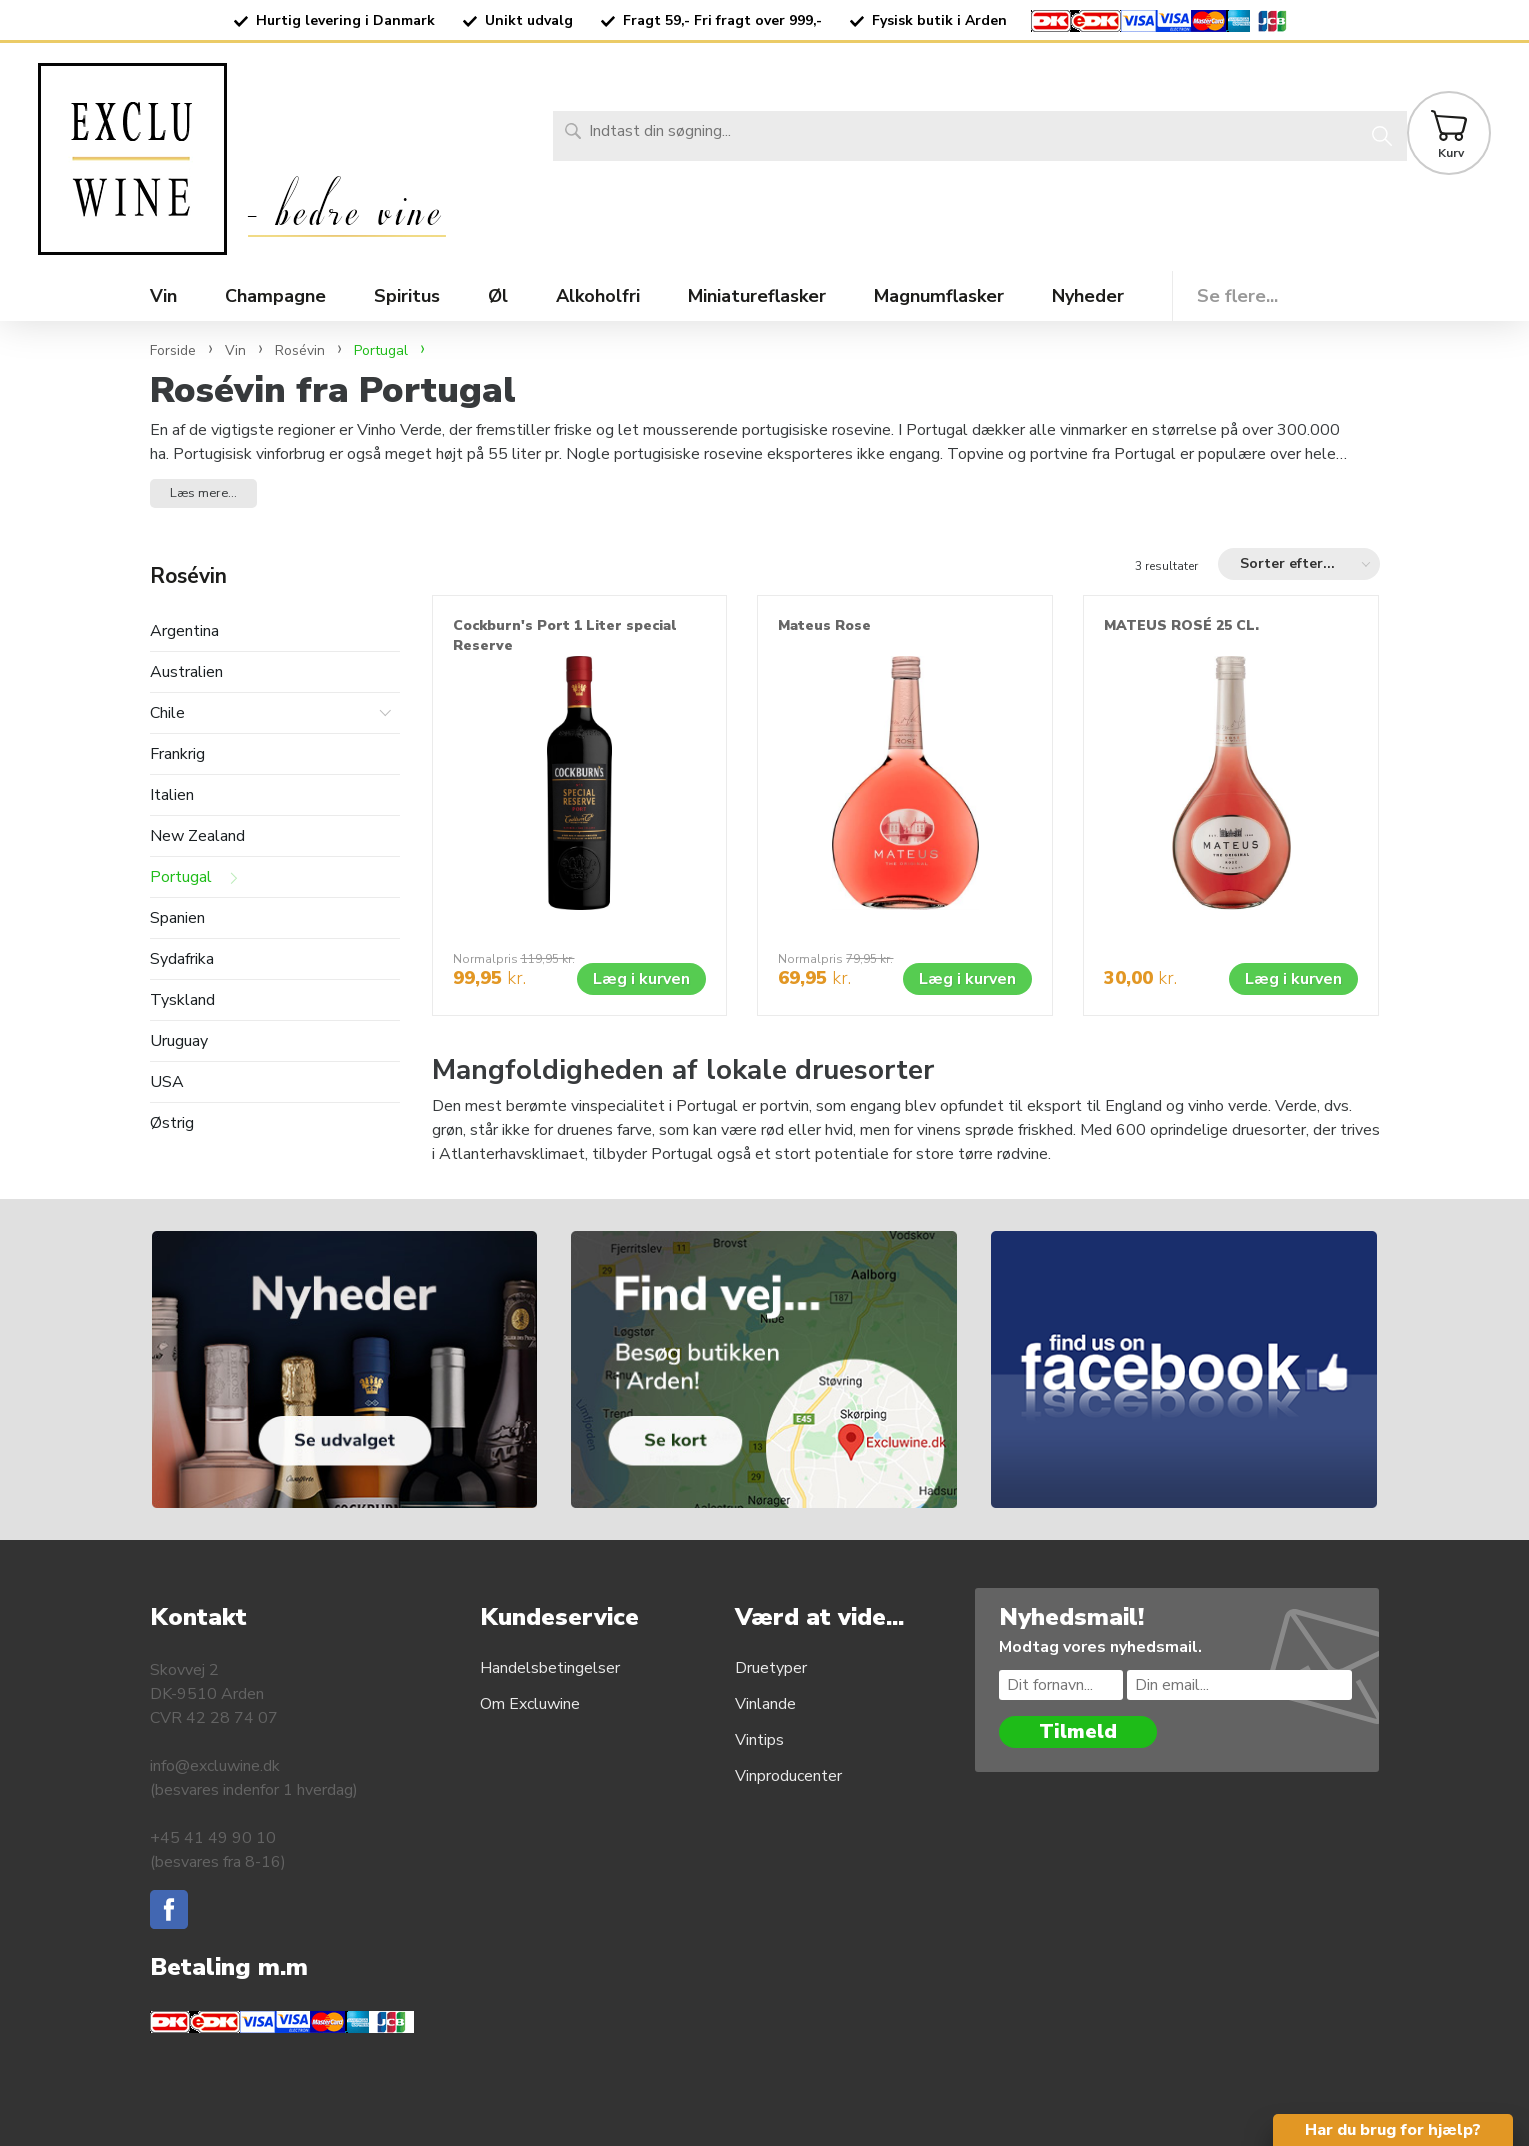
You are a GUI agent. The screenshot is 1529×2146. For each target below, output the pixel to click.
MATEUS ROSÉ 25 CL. (1181, 625)
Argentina (184, 631)
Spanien (177, 918)
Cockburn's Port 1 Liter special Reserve (565, 635)
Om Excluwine (530, 1704)
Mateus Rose (824, 625)
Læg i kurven (641, 979)
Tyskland (182, 1000)
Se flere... (1237, 296)
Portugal (181, 877)
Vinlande (765, 1704)
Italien (172, 795)
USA (167, 1082)
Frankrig (177, 754)
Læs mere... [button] (203, 493)
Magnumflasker (939, 296)
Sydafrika (182, 959)
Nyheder (1088, 296)
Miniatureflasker (757, 296)
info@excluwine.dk (215, 1766)
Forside (173, 350)
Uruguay (179, 1041)
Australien (186, 672)
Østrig (172, 1123)
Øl (498, 296)
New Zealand (197, 836)
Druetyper (771, 1668)
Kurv (1451, 153)
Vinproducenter (788, 1776)
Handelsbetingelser (550, 1668)
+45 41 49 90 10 (213, 1838)
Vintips (759, 1740)
